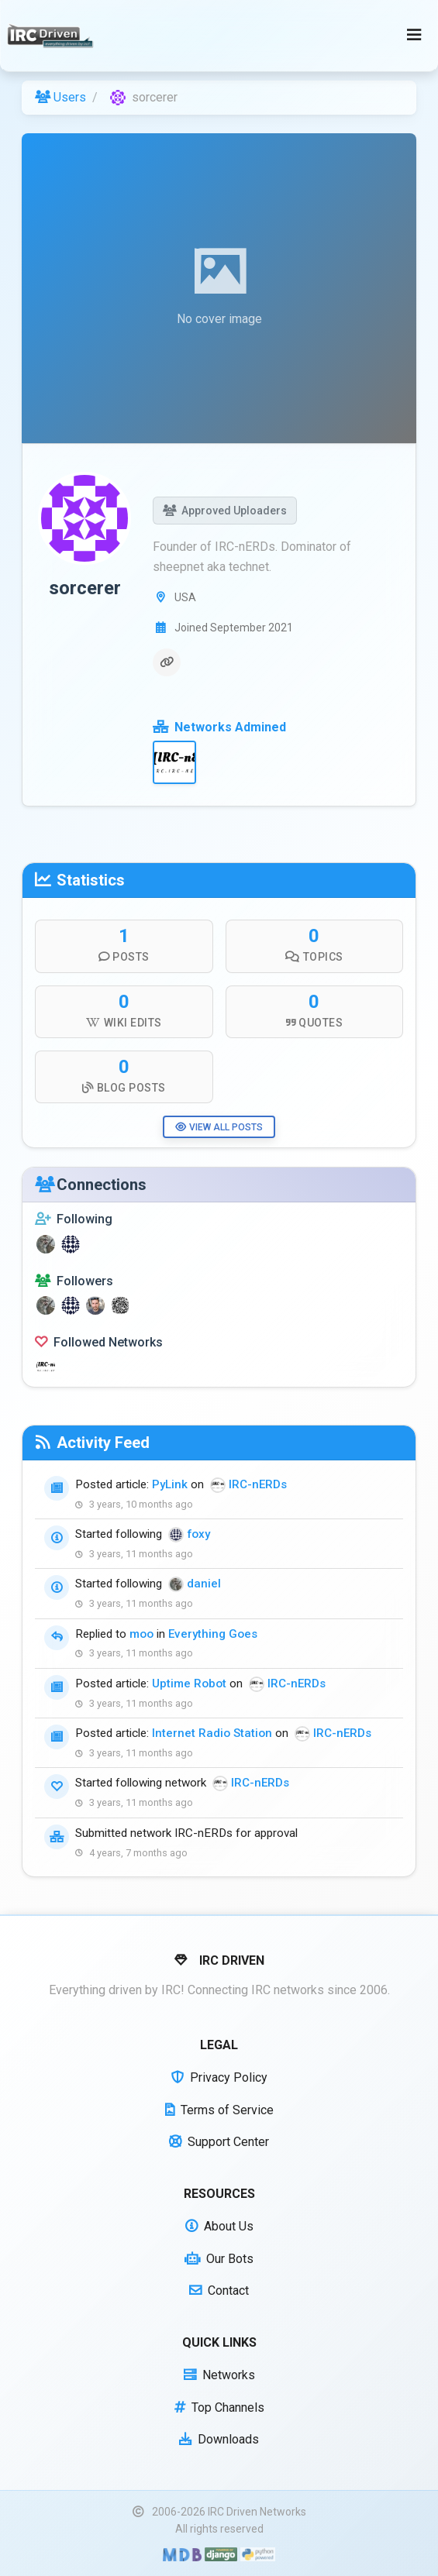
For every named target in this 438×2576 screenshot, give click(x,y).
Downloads (219, 2439)
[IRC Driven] (52, 35)
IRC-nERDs (258, 1484)
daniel (204, 1584)
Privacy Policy (219, 2077)
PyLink (170, 1484)
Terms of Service (219, 2110)
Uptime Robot (189, 1683)
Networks (219, 2375)
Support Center (219, 2141)
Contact (219, 2290)
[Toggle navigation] (414, 36)
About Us (219, 2226)
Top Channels (219, 2407)
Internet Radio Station (212, 1733)
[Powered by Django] (221, 2553)
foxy (198, 1534)
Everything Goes (212, 1634)
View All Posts (219, 1127)
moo (141, 1634)
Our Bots (219, 2258)
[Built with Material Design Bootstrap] (182, 2553)
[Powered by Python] (257, 2553)
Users (60, 97)
